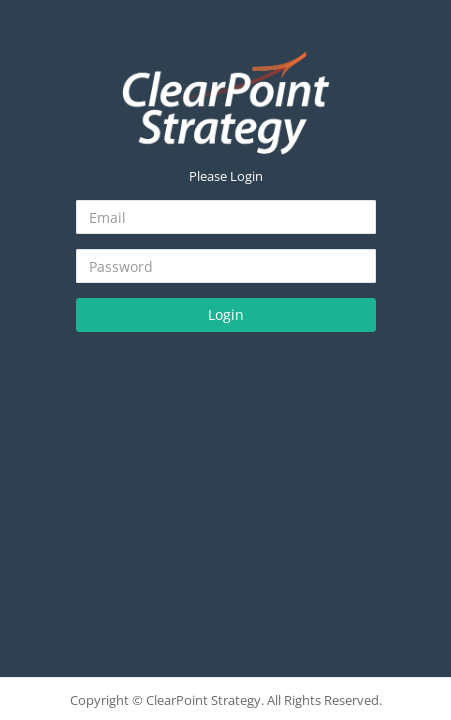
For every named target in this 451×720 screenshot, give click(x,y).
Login (226, 314)
